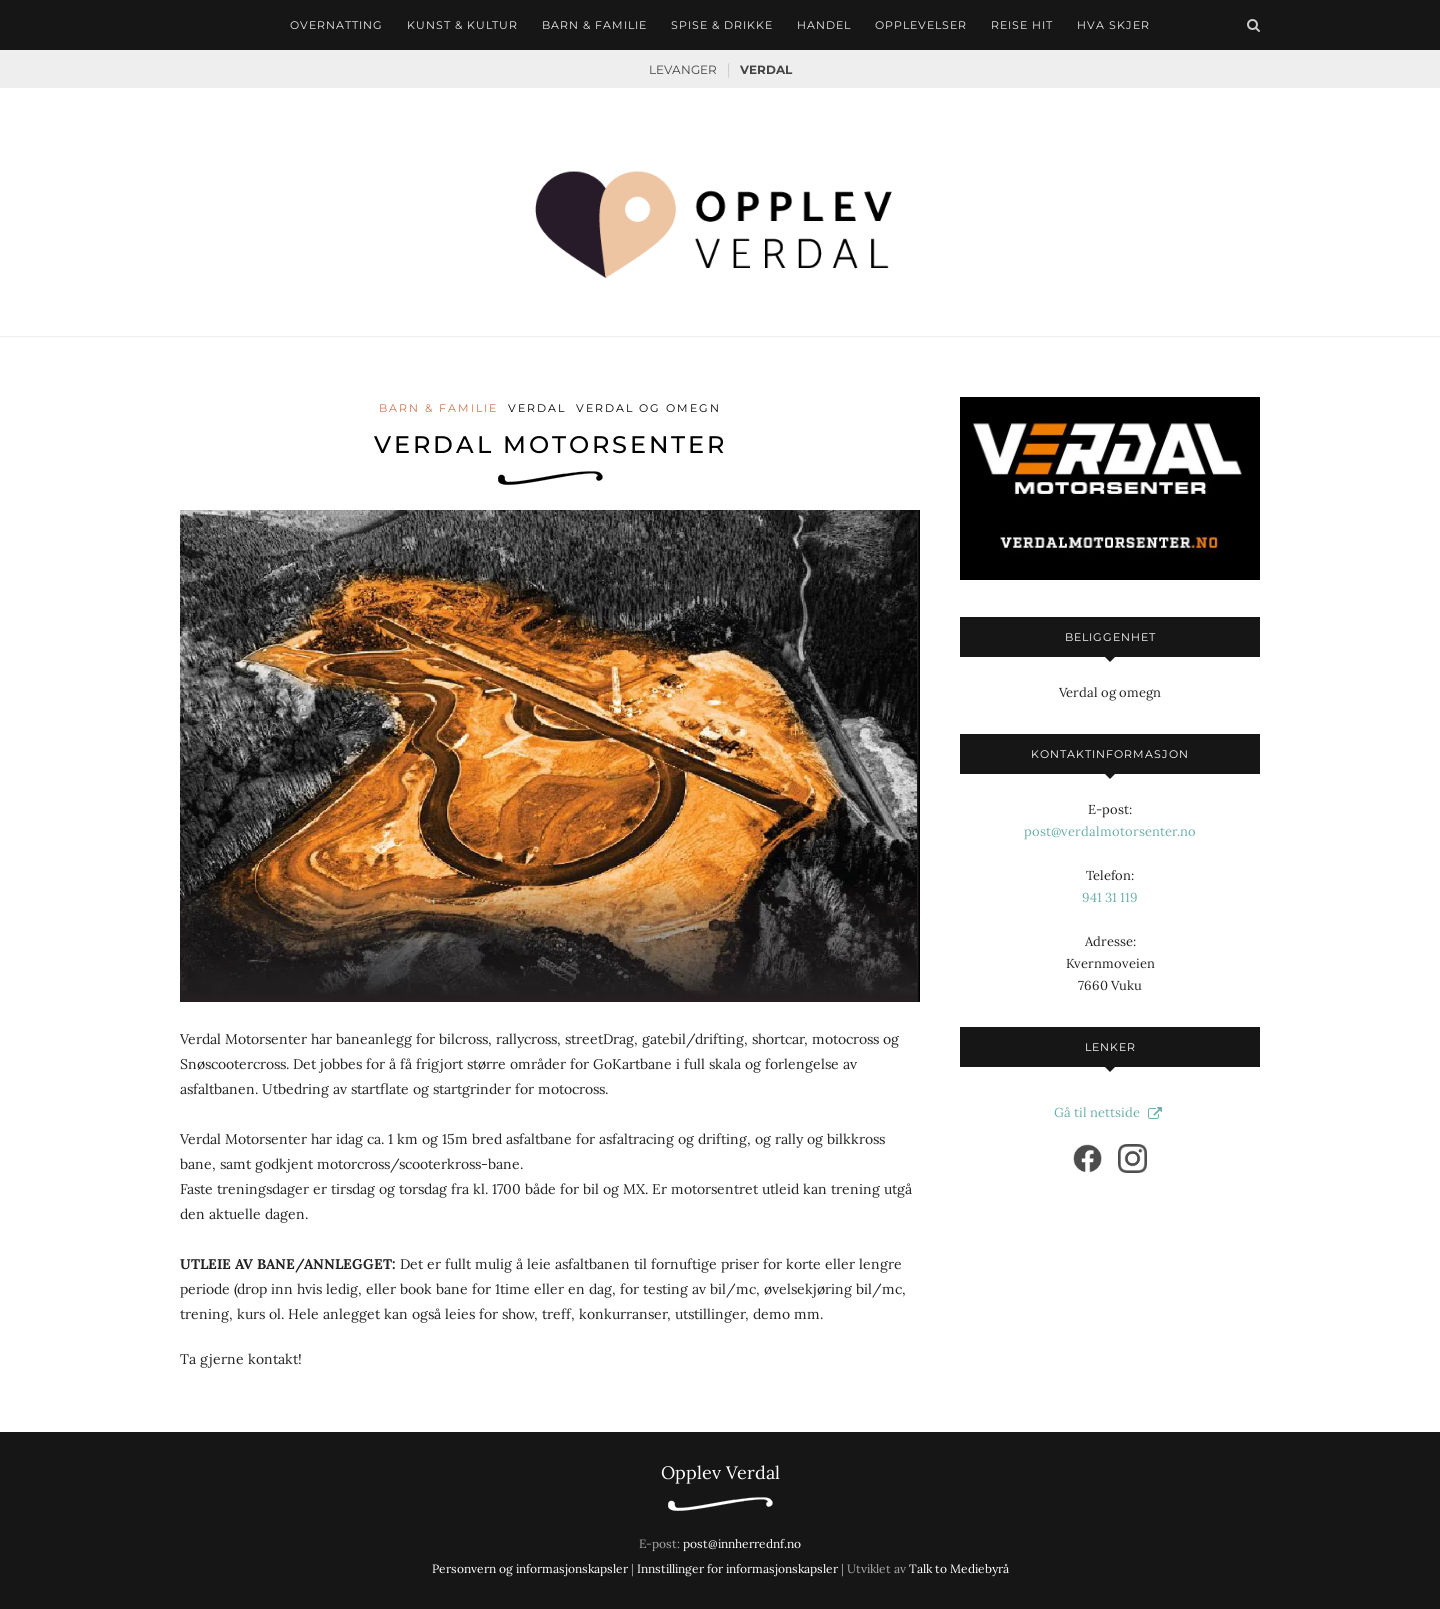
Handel (824, 25)
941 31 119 (1110, 897)
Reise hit (1022, 25)
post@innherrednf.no (742, 1543)
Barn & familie (594, 25)
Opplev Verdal (720, 1472)
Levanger (683, 69)
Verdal (766, 69)
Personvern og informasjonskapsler (530, 1568)
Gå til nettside (1110, 1112)
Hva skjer (1113, 25)
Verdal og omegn (648, 408)
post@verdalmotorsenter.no (1110, 831)
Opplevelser (921, 25)
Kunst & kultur (462, 25)
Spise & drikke (722, 25)
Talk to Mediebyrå (959, 1568)
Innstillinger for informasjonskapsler (737, 1568)
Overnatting (336, 25)
